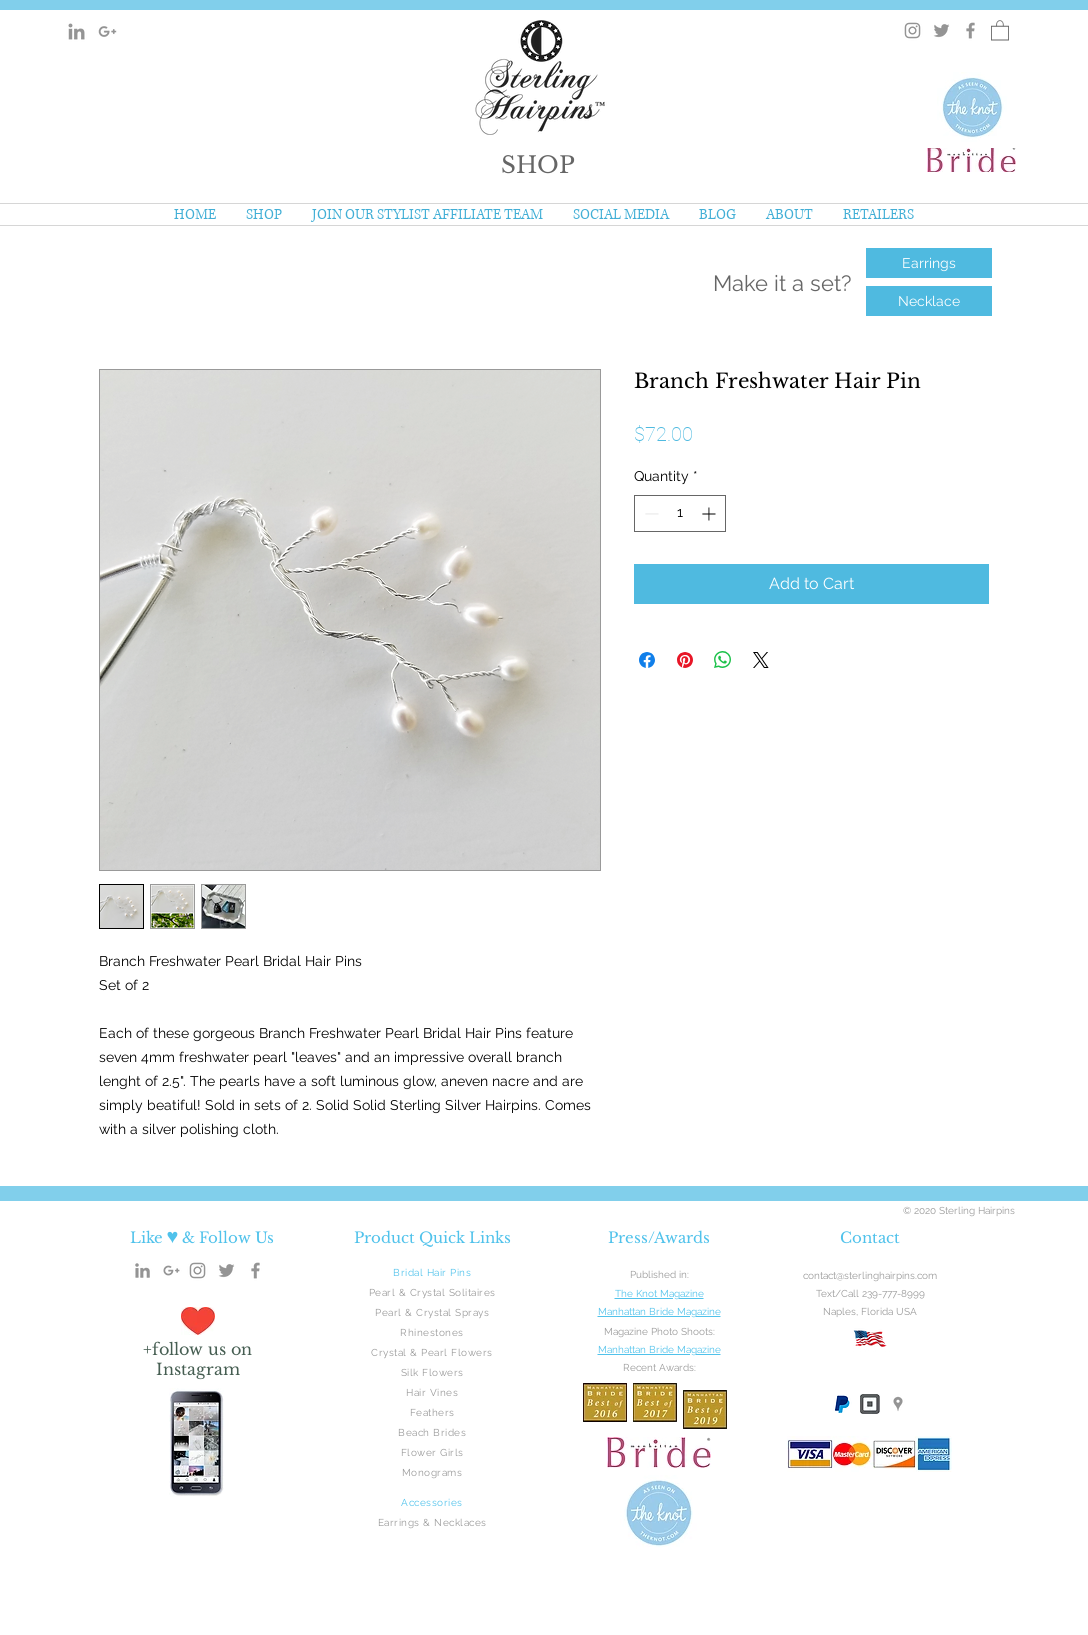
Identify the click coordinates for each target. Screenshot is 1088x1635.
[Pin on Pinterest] (685, 660)
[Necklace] (929, 301)
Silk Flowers (432, 1372)
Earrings (399, 1522)
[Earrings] (929, 263)
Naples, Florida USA (870, 1311)
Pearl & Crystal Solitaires (432, 1292)
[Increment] (710, 513)
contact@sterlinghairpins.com (870, 1275)
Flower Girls (432, 1452)
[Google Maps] (898, 1404)
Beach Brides (432, 1432)
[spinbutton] (680, 513)
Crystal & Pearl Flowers (432, 1352)
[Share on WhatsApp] (723, 660)
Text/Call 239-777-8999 (870, 1293)
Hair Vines (432, 1392)
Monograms (432, 1472)
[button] (538, 165)
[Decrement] (649, 513)
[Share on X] (761, 660)
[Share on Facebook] (647, 660)
